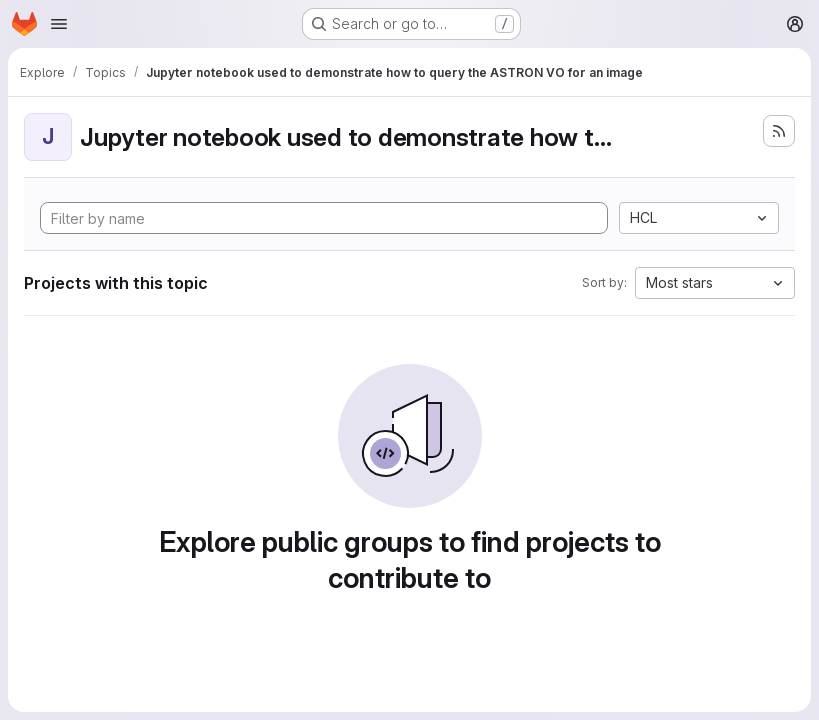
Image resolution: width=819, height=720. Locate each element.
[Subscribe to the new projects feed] (779, 131)
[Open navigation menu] (59, 24)
